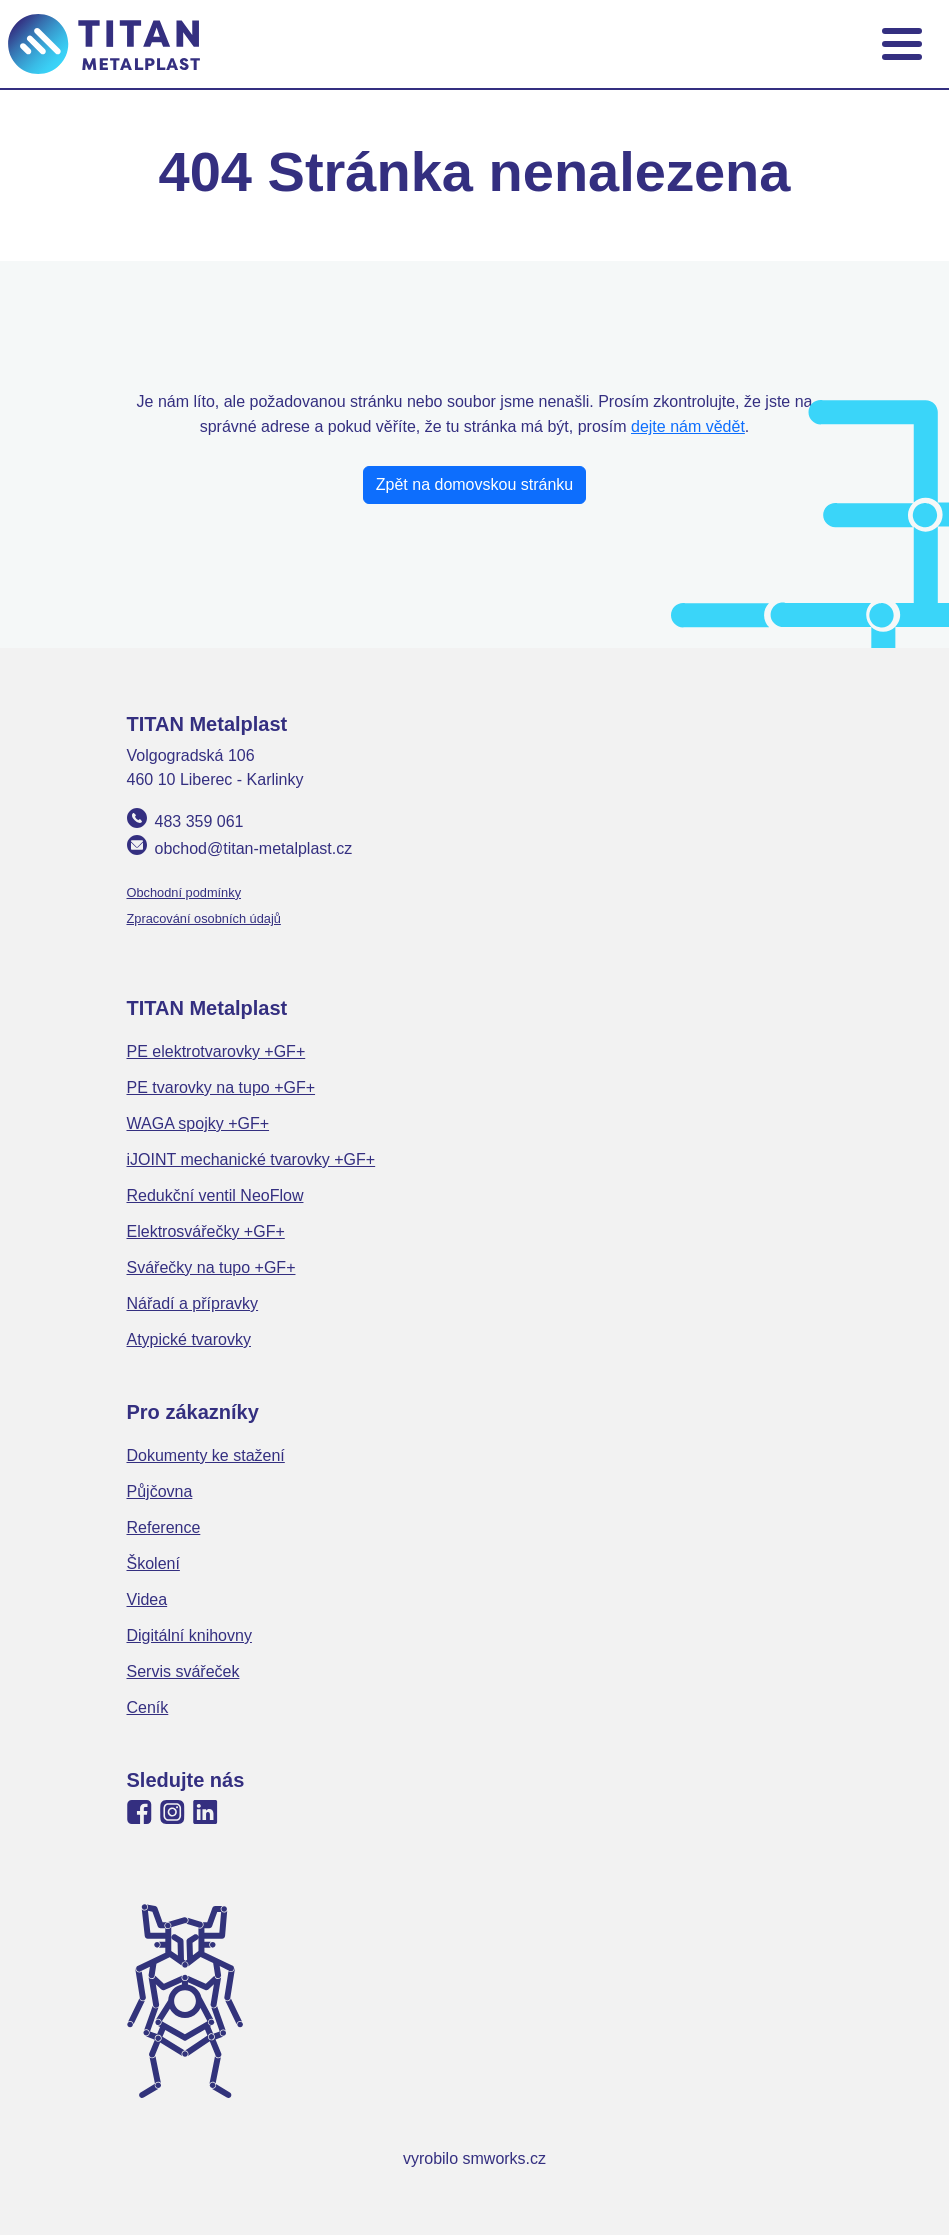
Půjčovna (160, 1491)
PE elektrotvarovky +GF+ (216, 1051)
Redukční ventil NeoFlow (215, 1195)
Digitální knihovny (189, 1635)
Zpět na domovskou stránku (474, 484)
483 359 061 (199, 821)
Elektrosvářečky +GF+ (206, 1231)
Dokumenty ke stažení (206, 1455)
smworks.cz (505, 2158)
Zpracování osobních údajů (204, 918)
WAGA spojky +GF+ (198, 1123)
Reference (164, 1527)
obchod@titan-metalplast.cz (254, 848)
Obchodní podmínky (184, 892)
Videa (147, 1599)
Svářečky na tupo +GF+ (211, 1267)
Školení (153, 1563)
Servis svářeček (183, 1671)
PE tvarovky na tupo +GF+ (221, 1087)
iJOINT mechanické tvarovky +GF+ (251, 1159)
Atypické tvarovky (189, 1339)
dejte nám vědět (688, 426)
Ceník (148, 1707)
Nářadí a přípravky (193, 1303)
